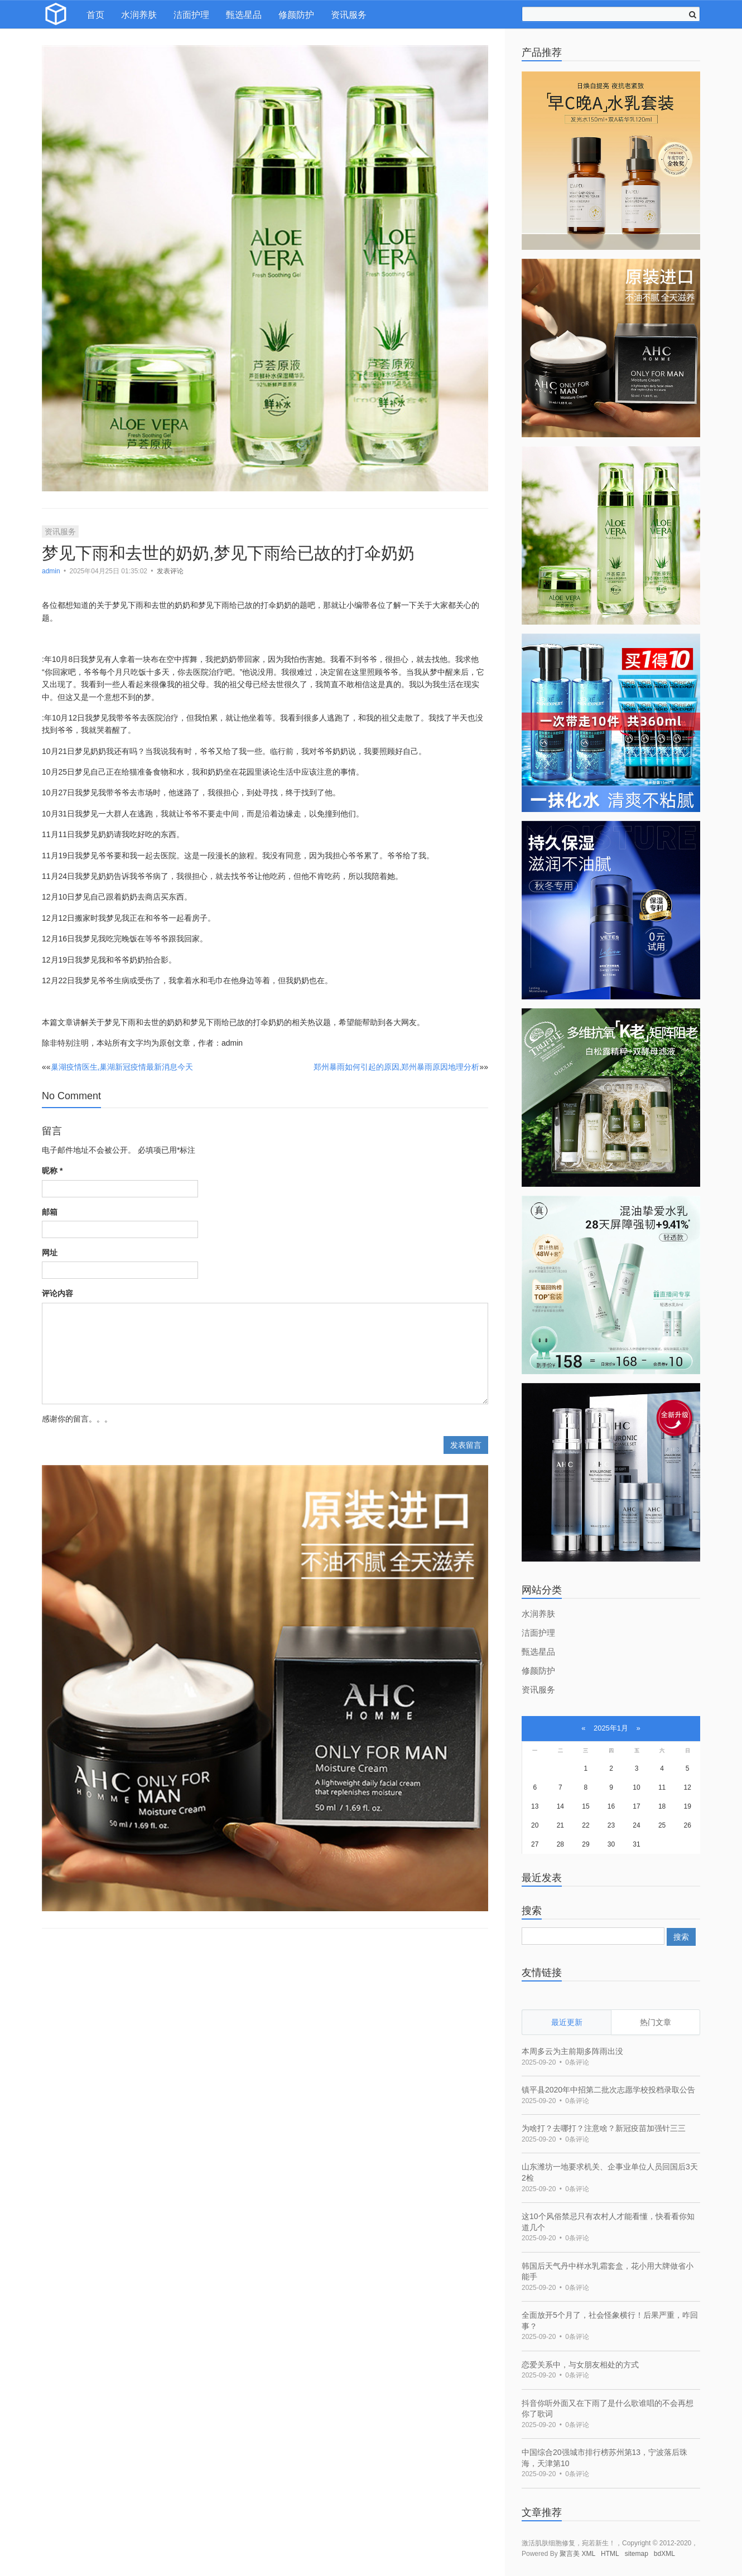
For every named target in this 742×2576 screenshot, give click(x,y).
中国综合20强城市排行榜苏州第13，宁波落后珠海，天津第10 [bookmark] (604, 2458)
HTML (610, 2554)
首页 (95, 15)
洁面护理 (191, 15)
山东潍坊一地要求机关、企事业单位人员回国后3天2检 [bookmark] (610, 2172)
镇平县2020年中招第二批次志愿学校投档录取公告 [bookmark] (608, 2089)
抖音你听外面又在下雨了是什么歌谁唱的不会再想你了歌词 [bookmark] (607, 2409)
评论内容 (57, 1293)
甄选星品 (244, 15)
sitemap (636, 2554)
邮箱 (49, 1211)
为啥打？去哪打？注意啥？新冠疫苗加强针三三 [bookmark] (604, 2128)
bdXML (664, 2554)
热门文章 (655, 2022)
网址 (49, 1252)
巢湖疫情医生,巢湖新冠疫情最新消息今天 (122, 1066)
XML (588, 2554)
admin (52, 571)
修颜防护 (296, 15)
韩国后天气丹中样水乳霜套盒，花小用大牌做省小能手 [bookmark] (607, 2271)
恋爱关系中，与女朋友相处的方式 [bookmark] (580, 2364)
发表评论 (170, 571)
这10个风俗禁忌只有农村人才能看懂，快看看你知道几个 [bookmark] (608, 2222)
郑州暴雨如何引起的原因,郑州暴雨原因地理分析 (397, 1066)
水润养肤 (139, 15)
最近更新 (566, 2022)
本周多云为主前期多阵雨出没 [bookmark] (572, 2051)
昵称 (52, 1170)
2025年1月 (610, 1728)
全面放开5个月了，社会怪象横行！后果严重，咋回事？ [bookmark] (610, 2321)
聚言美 (570, 2554)
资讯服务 (349, 15)
